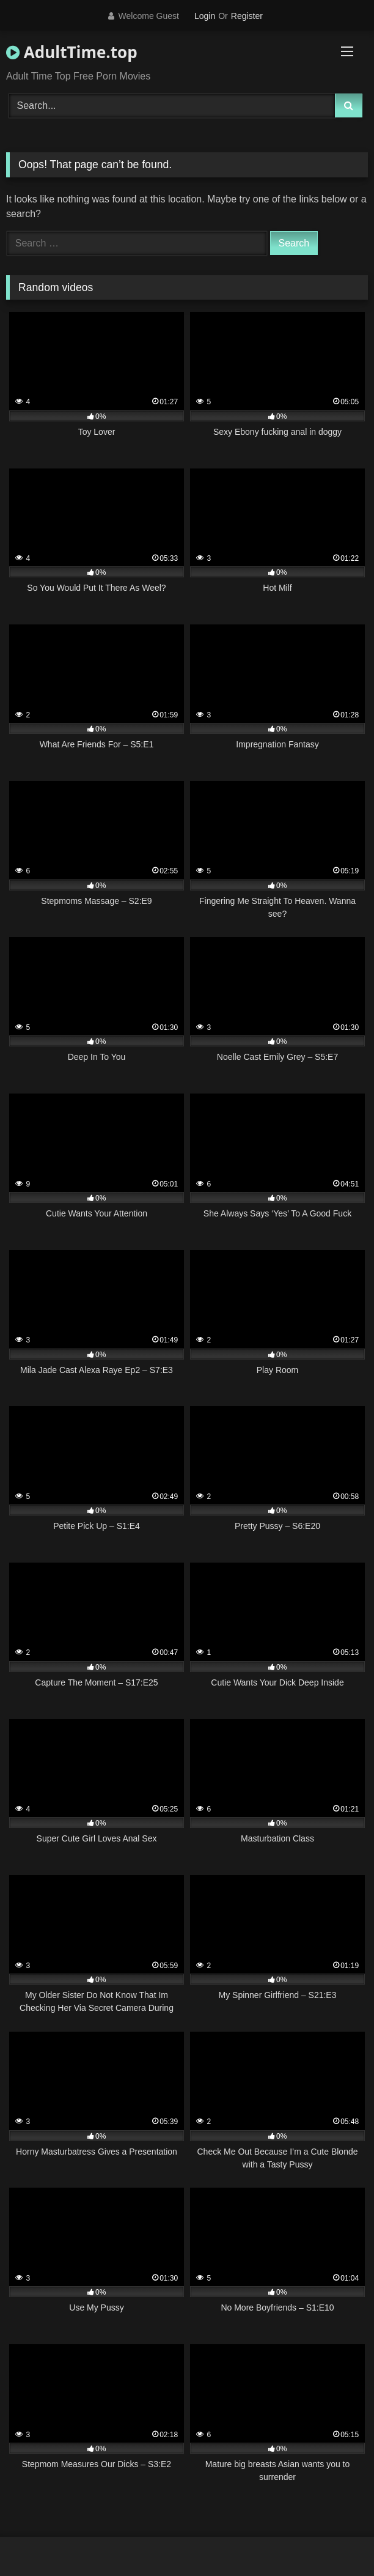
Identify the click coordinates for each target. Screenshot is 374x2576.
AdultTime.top (72, 52)
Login (204, 16)
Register (247, 16)
